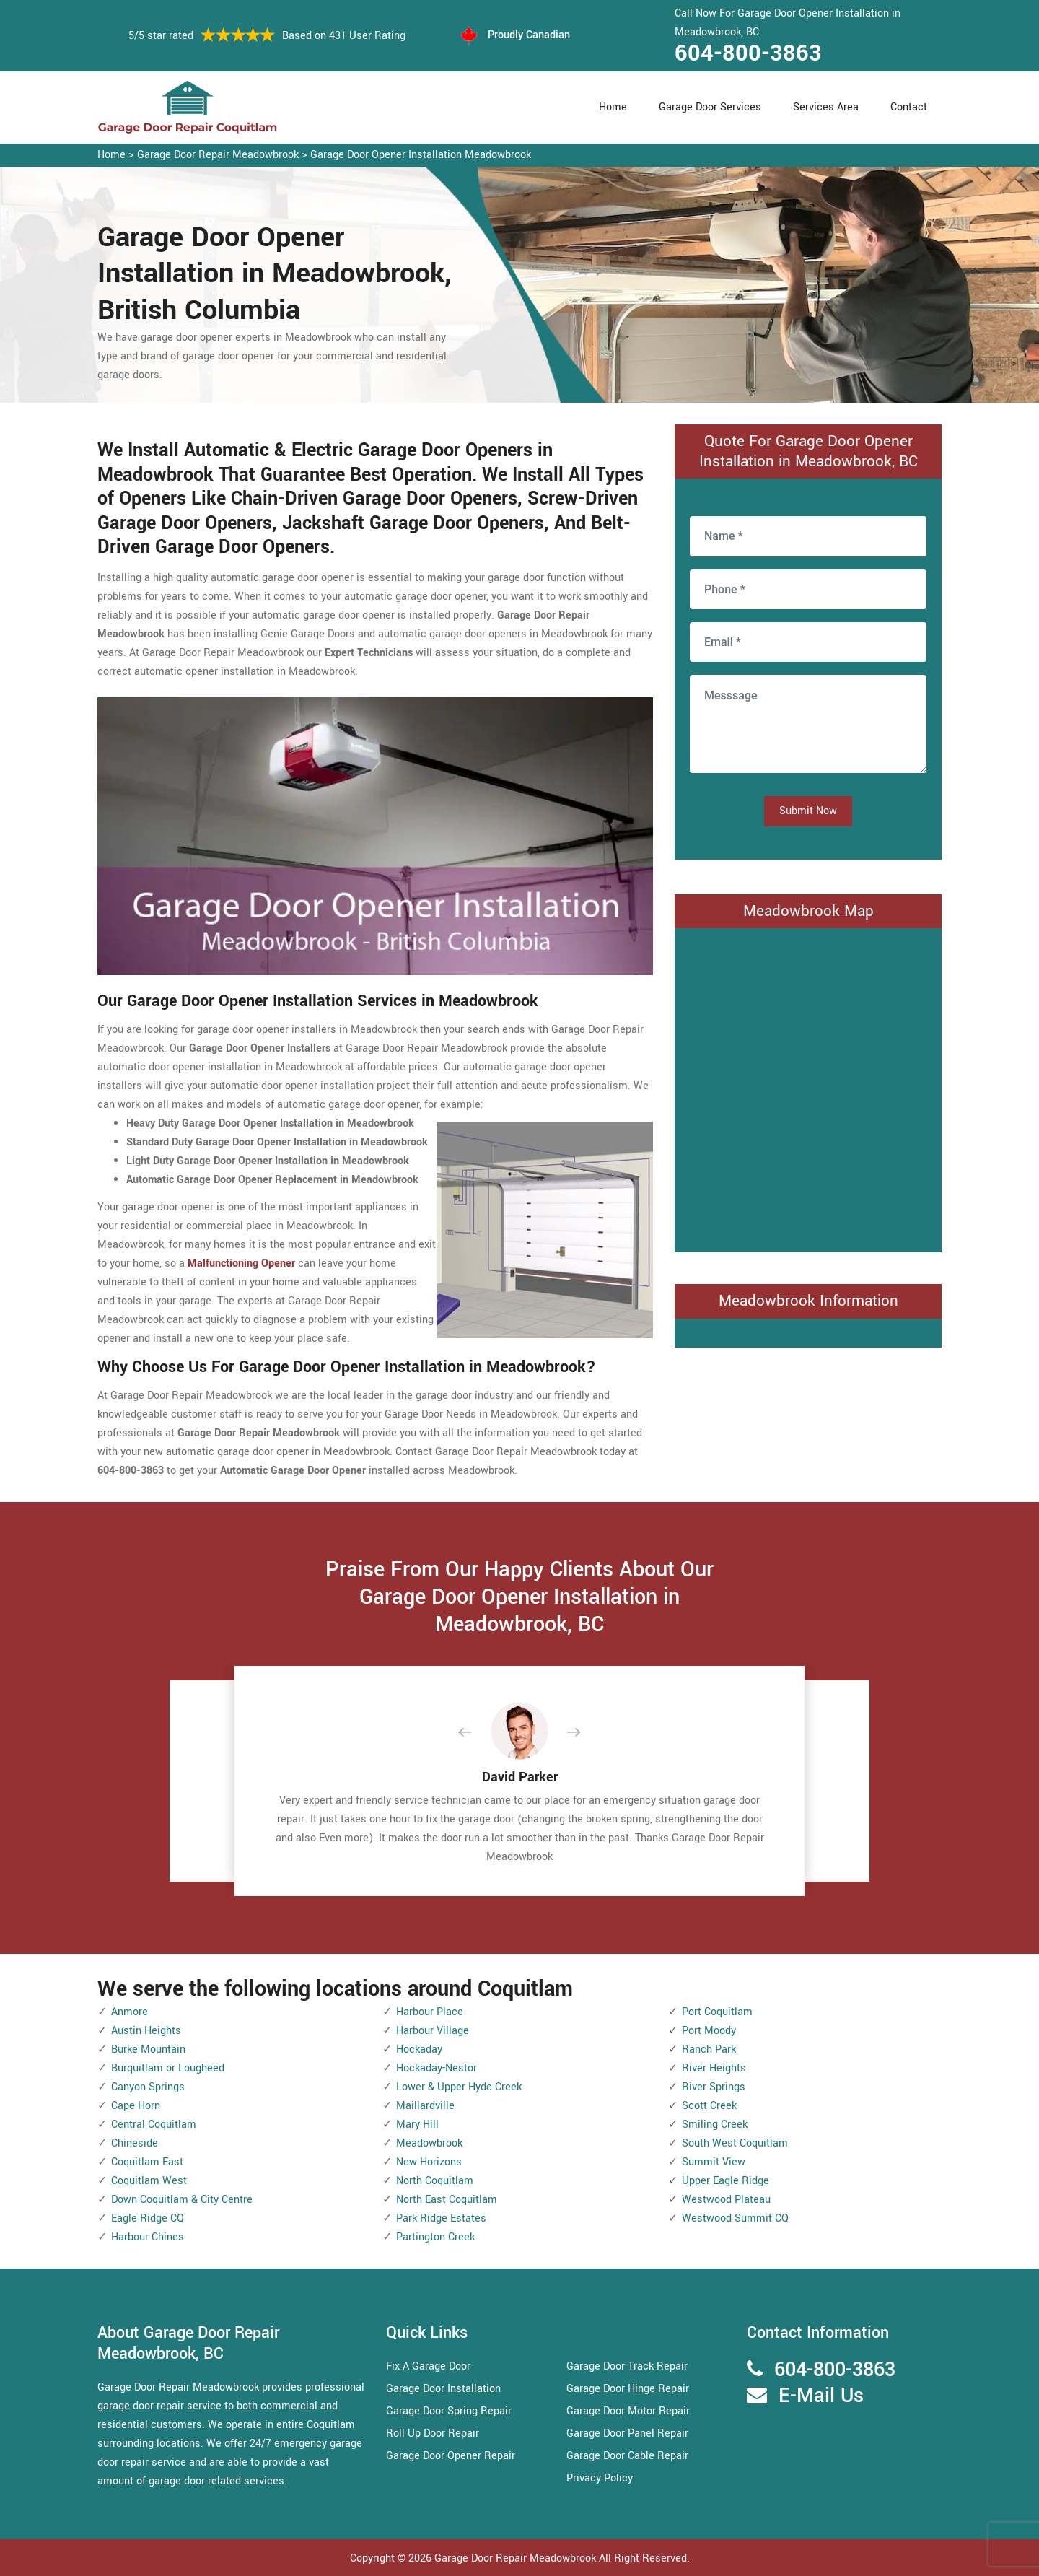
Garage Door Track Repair (627, 2366)
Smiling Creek (715, 2124)
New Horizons (429, 2162)
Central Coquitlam (153, 2124)
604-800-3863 (748, 53)
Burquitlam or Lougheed (167, 2068)
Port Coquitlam (717, 2012)
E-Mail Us (821, 2396)
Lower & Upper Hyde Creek (459, 2087)
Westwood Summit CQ (735, 2218)
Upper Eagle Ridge (725, 2180)
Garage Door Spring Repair (449, 2411)
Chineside (134, 2143)
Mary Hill (417, 2124)
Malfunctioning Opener (241, 1263)
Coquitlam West (149, 2180)
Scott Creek (709, 2105)
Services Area (826, 107)
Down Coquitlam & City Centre (182, 2199)
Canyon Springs (148, 2087)
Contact (908, 107)
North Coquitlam (434, 2180)
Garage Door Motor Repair (628, 2411)
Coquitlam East (147, 2162)
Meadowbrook (429, 2143)
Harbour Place (429, 2012)
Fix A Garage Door (428, 2366)
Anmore (129, 2012)
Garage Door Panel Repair (627, 2433)
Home (613, 107)
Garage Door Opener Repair (450, 2455)
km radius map (808, 1087)
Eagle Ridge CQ (147, 2218)
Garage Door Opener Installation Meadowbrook (420, 154)
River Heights (714, 2068)
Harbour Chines (147, 2237)
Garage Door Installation (443, 2388)
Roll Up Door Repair (432, 2433)
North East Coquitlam (446, 2199)
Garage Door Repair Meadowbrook (218, 154)
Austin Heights (146, 2030)
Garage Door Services (710, 107)
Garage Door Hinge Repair (627, 2388)
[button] (476, 1733)
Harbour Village (432, 2030)
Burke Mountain (148, 2049)
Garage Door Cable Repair (627, 2455)
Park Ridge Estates (441, 2218)
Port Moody (709, 2030)
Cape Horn (135, 2105)
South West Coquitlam (735, 2143)
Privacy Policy (599, 2478)
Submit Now (808, 810)
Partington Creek (435, 2237)
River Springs (713, 2087)
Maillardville (425, 2105)
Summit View (713, 2162)
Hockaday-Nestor (436, 2068)
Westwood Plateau (726, 2199)
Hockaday (419, 2049)
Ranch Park (709, 2049)
